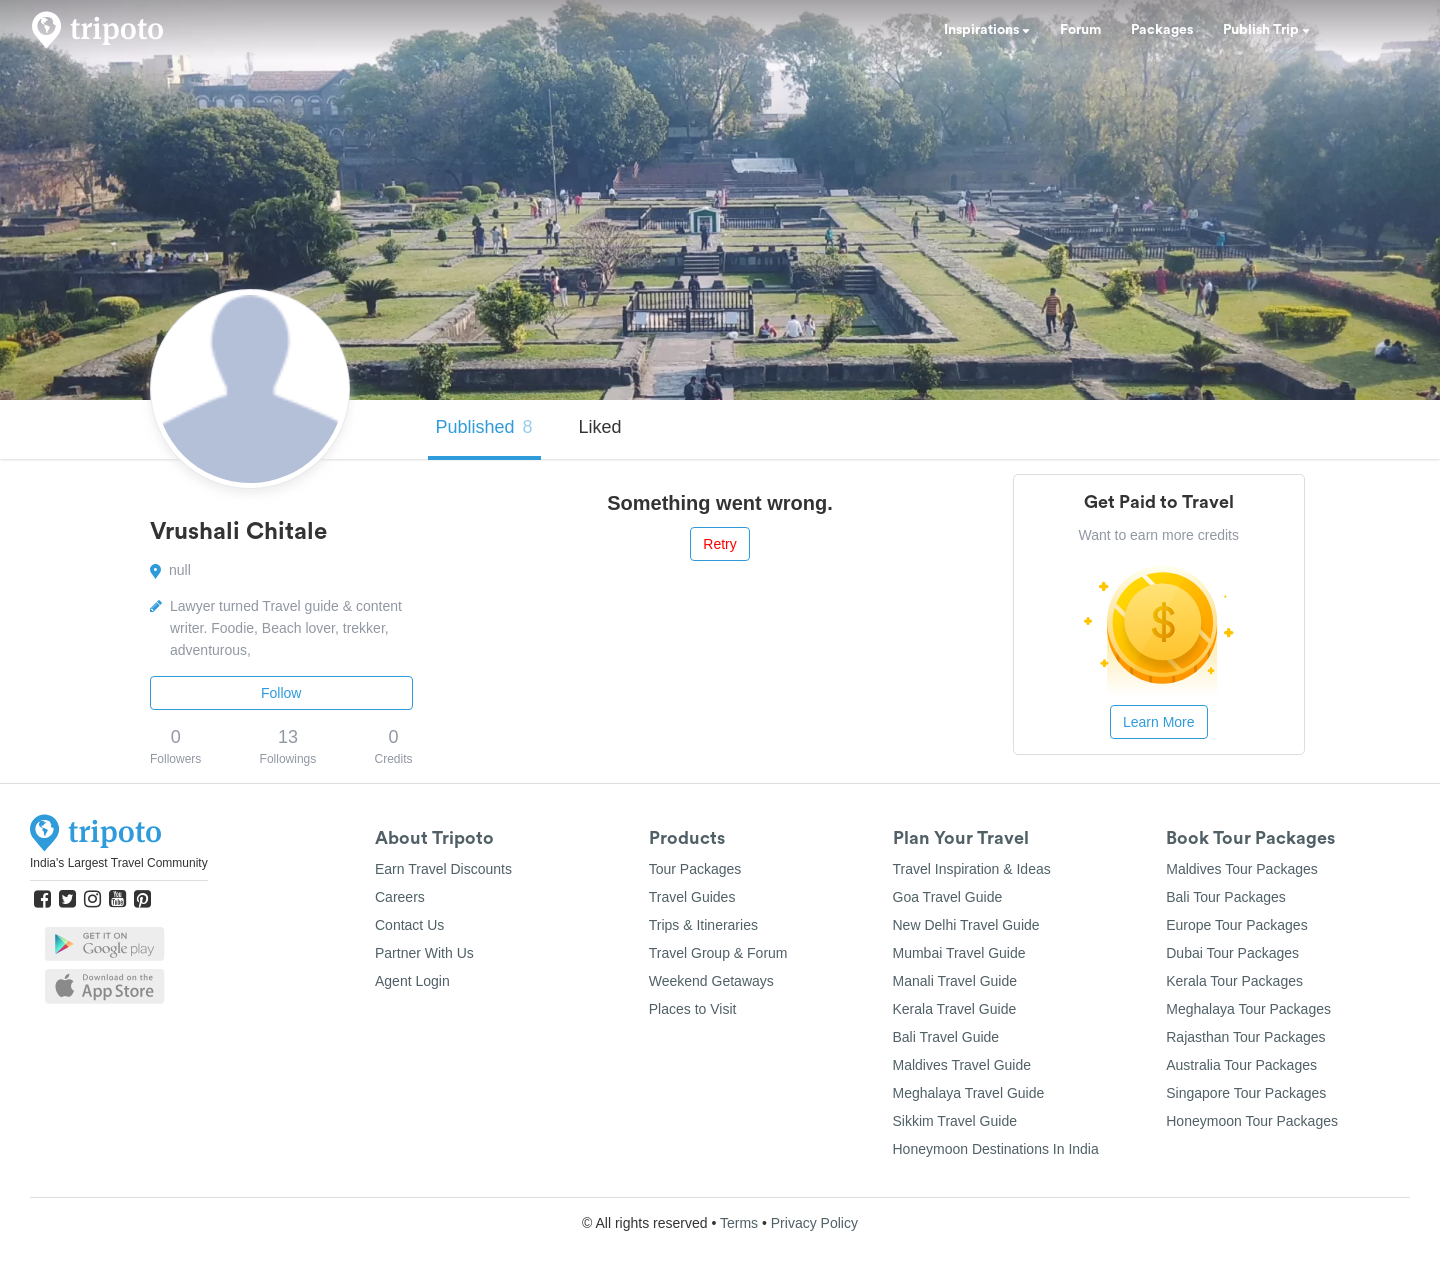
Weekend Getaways (711, 981)
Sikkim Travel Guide (955, 1121)
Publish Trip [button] (1266, 30)
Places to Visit (693, 1009)
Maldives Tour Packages (1241, 869)
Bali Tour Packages (1226, 897)
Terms (739, 1223)
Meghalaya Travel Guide (969, 1093)
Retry (719, 544)
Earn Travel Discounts (443, 869)
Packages (1162, 30)
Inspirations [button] (987, 30)
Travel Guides (692, 897)
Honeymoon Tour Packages (1252, 1121)
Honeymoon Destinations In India (996, 1149)
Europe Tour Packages (1236, 925)
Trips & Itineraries (703, 925)
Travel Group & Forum (718, 953)
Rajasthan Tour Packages (1245, 1037)
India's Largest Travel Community (119, 863)
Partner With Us (424, 953)
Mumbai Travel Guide (959, 953)
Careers (400, 897)
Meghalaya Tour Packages (1248, 1009)
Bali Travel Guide (946, 1037)
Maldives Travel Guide (962, 1065)
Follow (281, 693)
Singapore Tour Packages (1246, 1093)
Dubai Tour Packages (1232, 953)
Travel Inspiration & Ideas (972, 869)
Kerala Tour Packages (1234, 981)
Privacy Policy (814, 1223)
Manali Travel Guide (955, 981)
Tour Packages (695, 869)
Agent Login (412, 981)
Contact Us (409, 925)
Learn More (1159, 722)
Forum (1080, 30)
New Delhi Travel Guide (966, 925)
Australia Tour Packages (1241, 1065)
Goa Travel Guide (948, 897)
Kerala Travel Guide (955, 1009)
